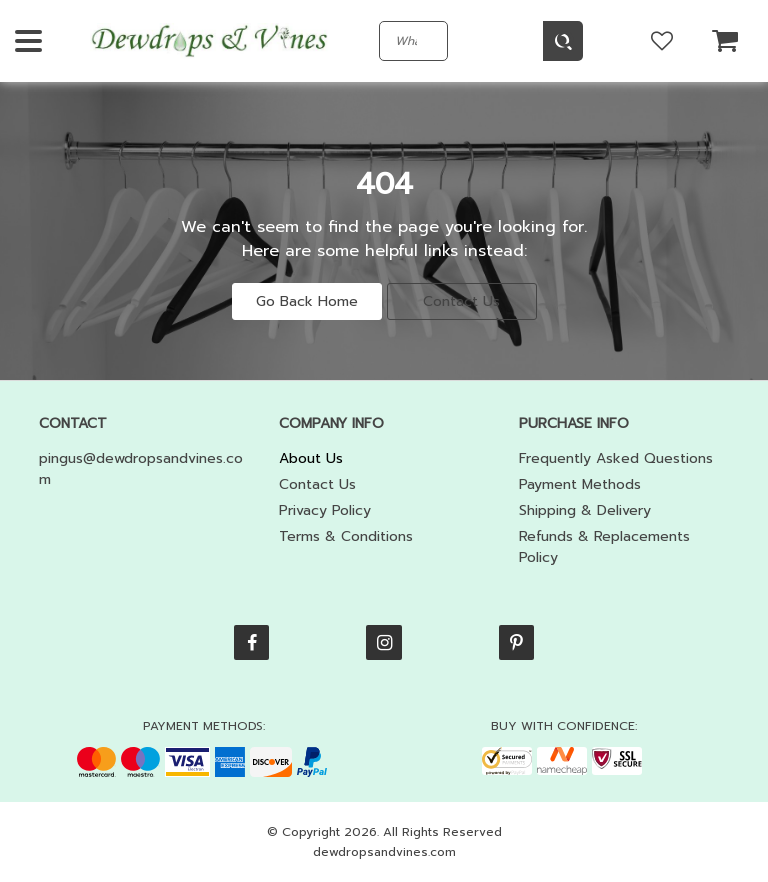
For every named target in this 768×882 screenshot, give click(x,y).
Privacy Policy (325, 510)
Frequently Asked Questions (616, 458)
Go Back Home (307, 301)
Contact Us (461, 301)
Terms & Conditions (346, 536)
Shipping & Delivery (585, 510)
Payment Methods (580, 484)
